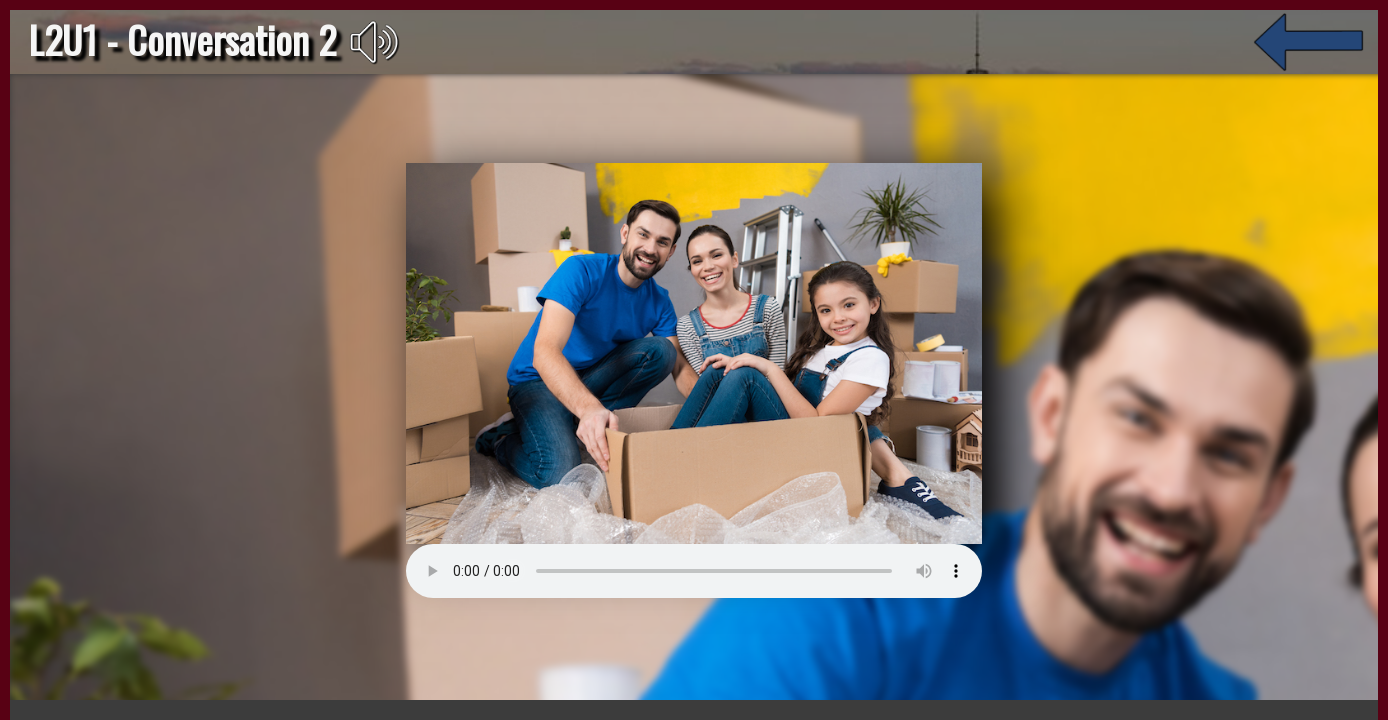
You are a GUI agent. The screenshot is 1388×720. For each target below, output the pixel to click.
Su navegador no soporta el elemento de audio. (284, 526)
